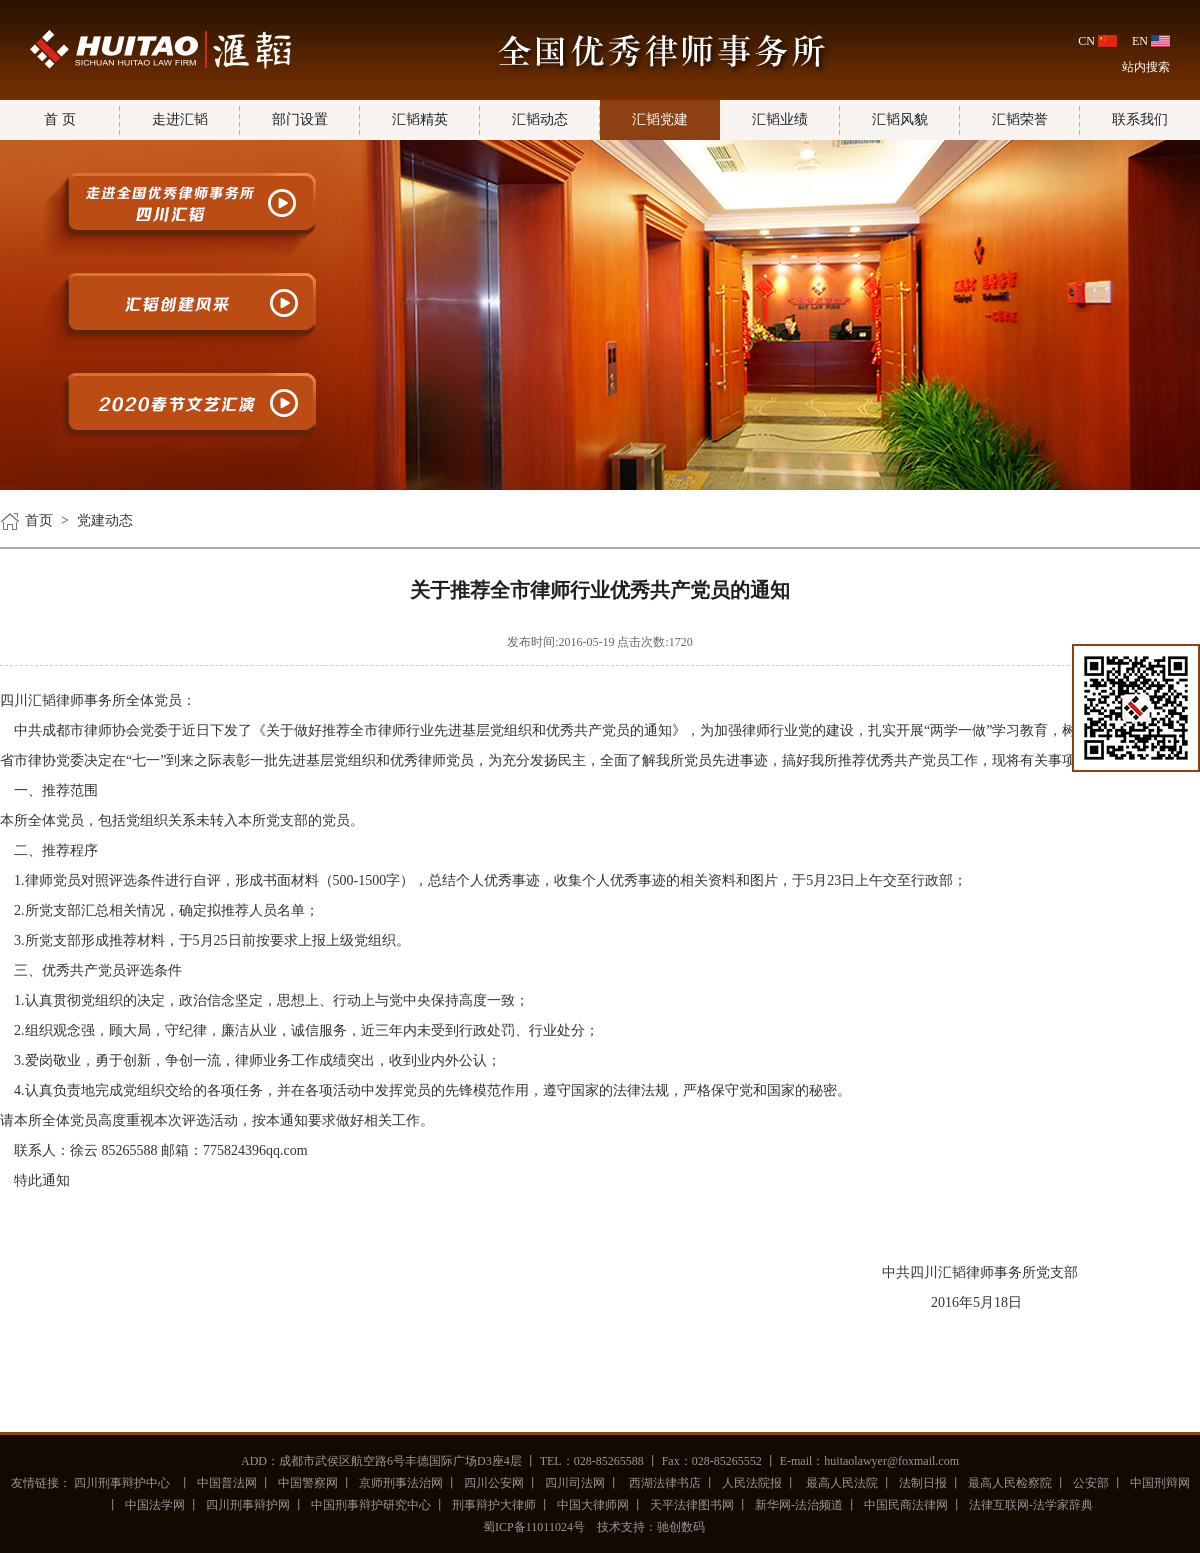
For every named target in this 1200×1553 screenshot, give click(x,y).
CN (1086, 41)
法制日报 (923, 1483)
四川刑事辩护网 (248, 1505)
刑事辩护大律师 (494, 1505)
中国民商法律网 (906, 1505)
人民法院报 (752, 1483)
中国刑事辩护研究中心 (371, 1505)
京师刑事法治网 (401, 1483)
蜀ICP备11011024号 (534, 1527)
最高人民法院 (840, 1483)
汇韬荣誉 (1020, 119)
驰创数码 (681, 1527)
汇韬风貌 (900, 119)
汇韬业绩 (780, 119)
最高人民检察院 (1010, 1483)
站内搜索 (1146, 67)
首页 (39, 520)
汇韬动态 (540, 119)
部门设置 (300, 119)
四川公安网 (494, 1483)
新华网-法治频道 (799, 1505)
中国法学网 (155, 1505)
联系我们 (1140, 119)
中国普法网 (227, 1483)
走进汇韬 (180, 119)
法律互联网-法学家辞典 (1031, 1505)
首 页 (60, 119)
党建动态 (105, 520)
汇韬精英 (420, 119)
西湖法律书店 (663, 1483)
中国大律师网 (593, 1505)
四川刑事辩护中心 (122, 1483)
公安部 (1091, 1483)
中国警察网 (308, 1483)
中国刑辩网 (1160, 1483)
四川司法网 (575, 1483)
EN (1140, 41)
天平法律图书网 (692, 1505)
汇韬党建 (660, 119)
